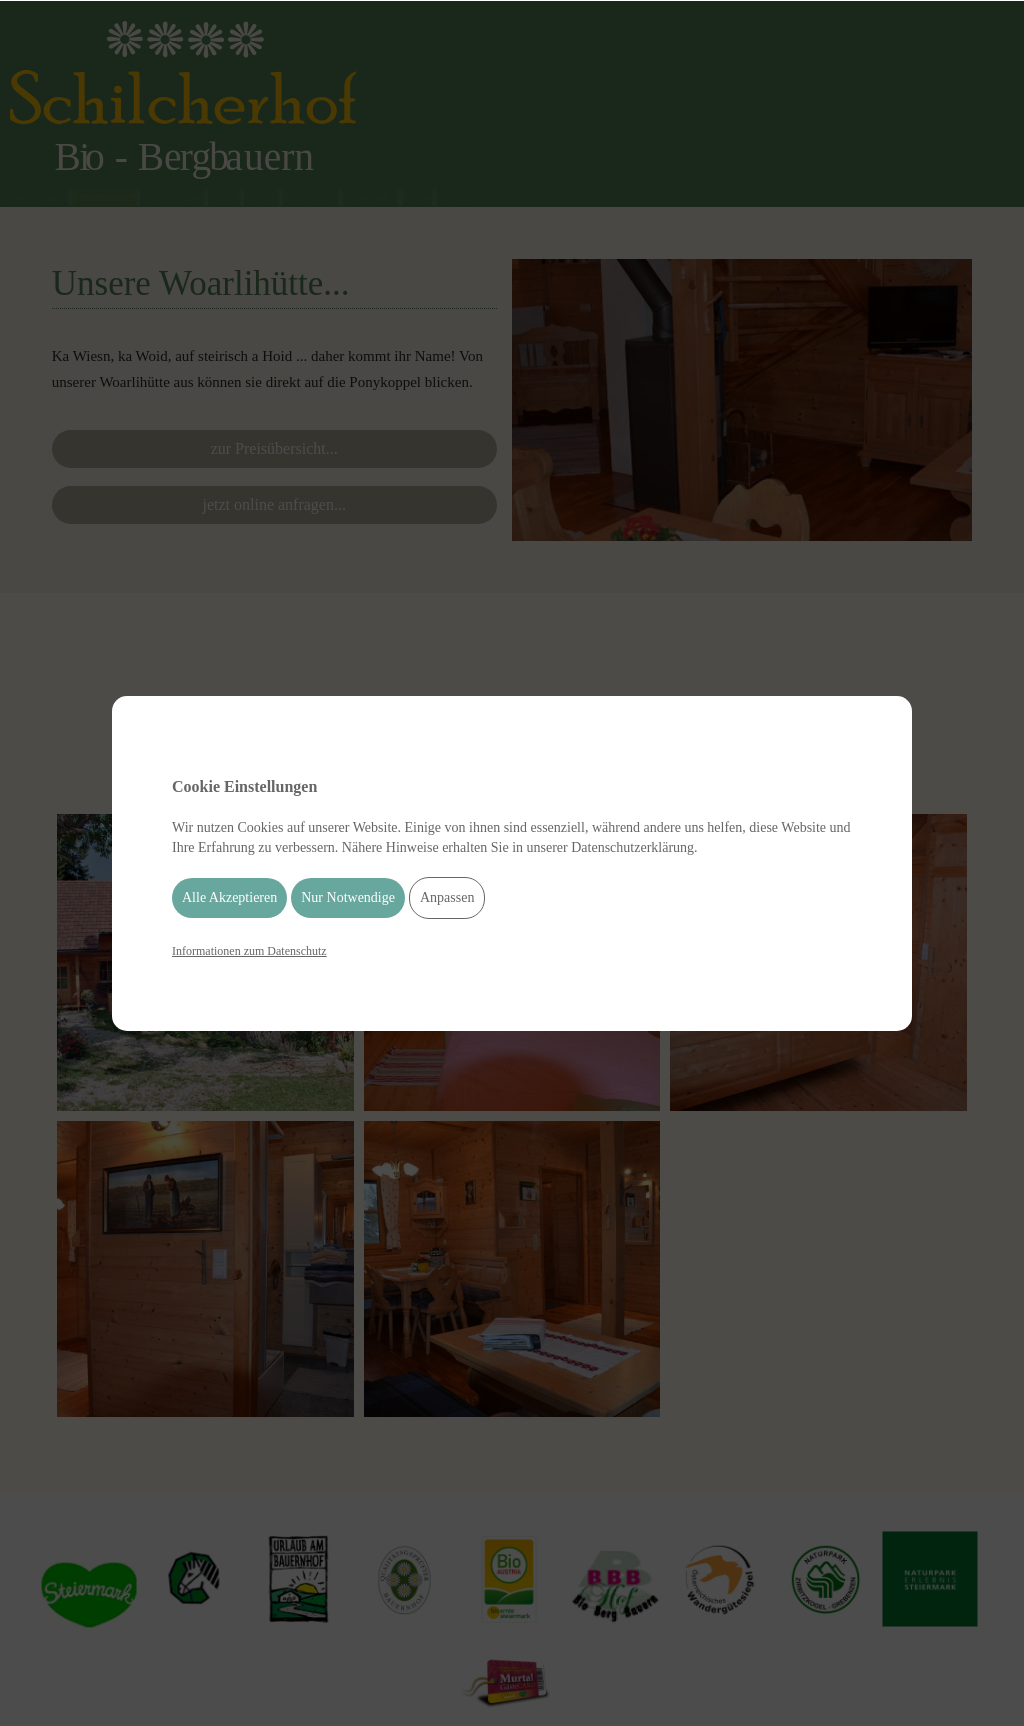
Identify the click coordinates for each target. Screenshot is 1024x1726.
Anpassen (447, 897)
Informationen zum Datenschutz (249, 951)
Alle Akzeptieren (229, 897)
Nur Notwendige (348, 897)
